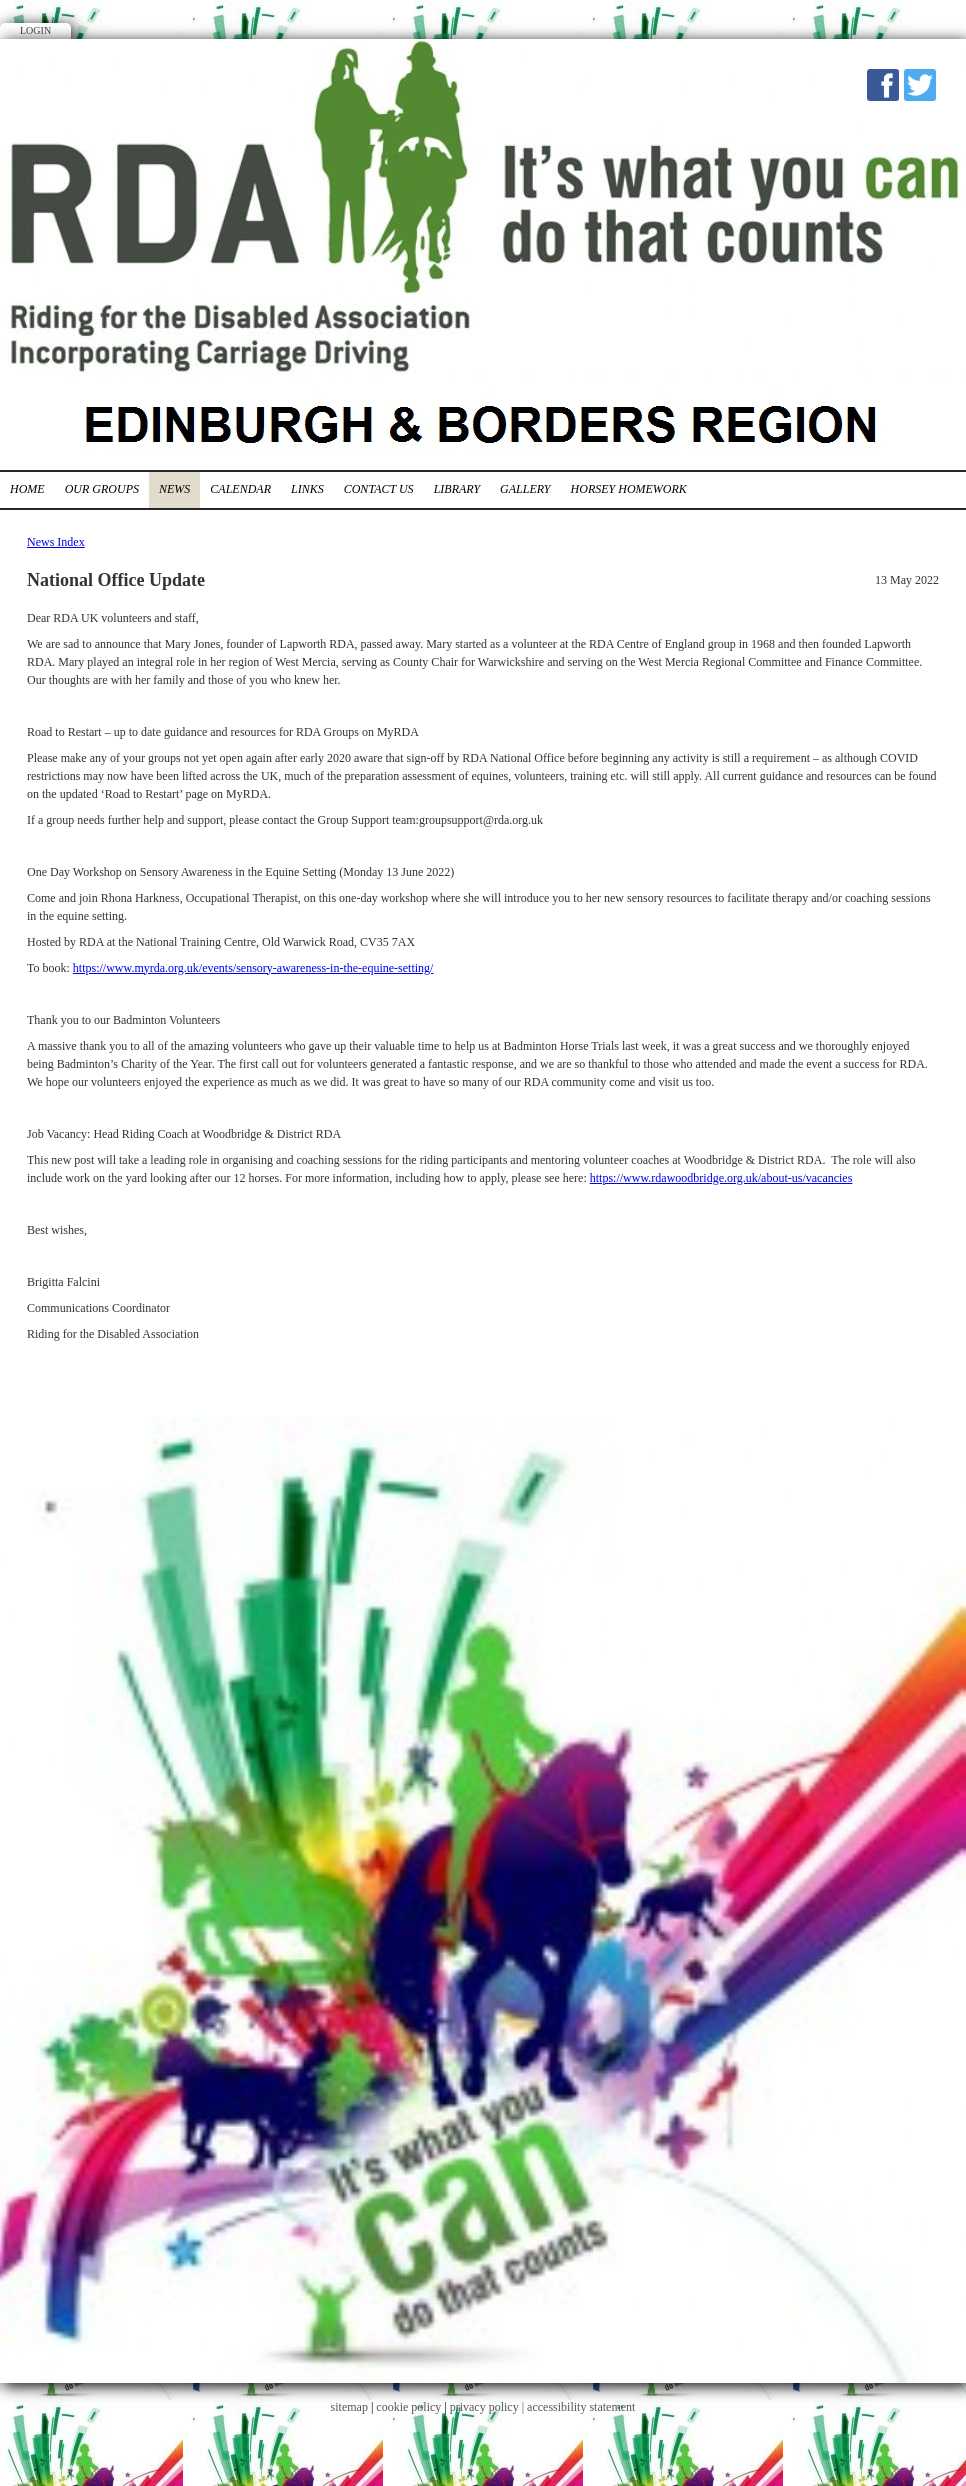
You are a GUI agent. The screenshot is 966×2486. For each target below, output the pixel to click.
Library (457, 489)
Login (35, 30)
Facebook (883, 85)
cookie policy (408, 2407)
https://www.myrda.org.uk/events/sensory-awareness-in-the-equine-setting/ (253, 968)
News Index (56, 542)
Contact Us (379, 489)
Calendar (240, 489)
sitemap (349, 2407)
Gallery (525, 489)
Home (27, 489)
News (174, 489)
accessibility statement (581, 2407)
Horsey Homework (629, 489)
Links (307, 489)
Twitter (920, 85)
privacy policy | (488, 2407)
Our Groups (102, 489)
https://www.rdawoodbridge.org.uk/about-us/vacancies (721, 1178)
